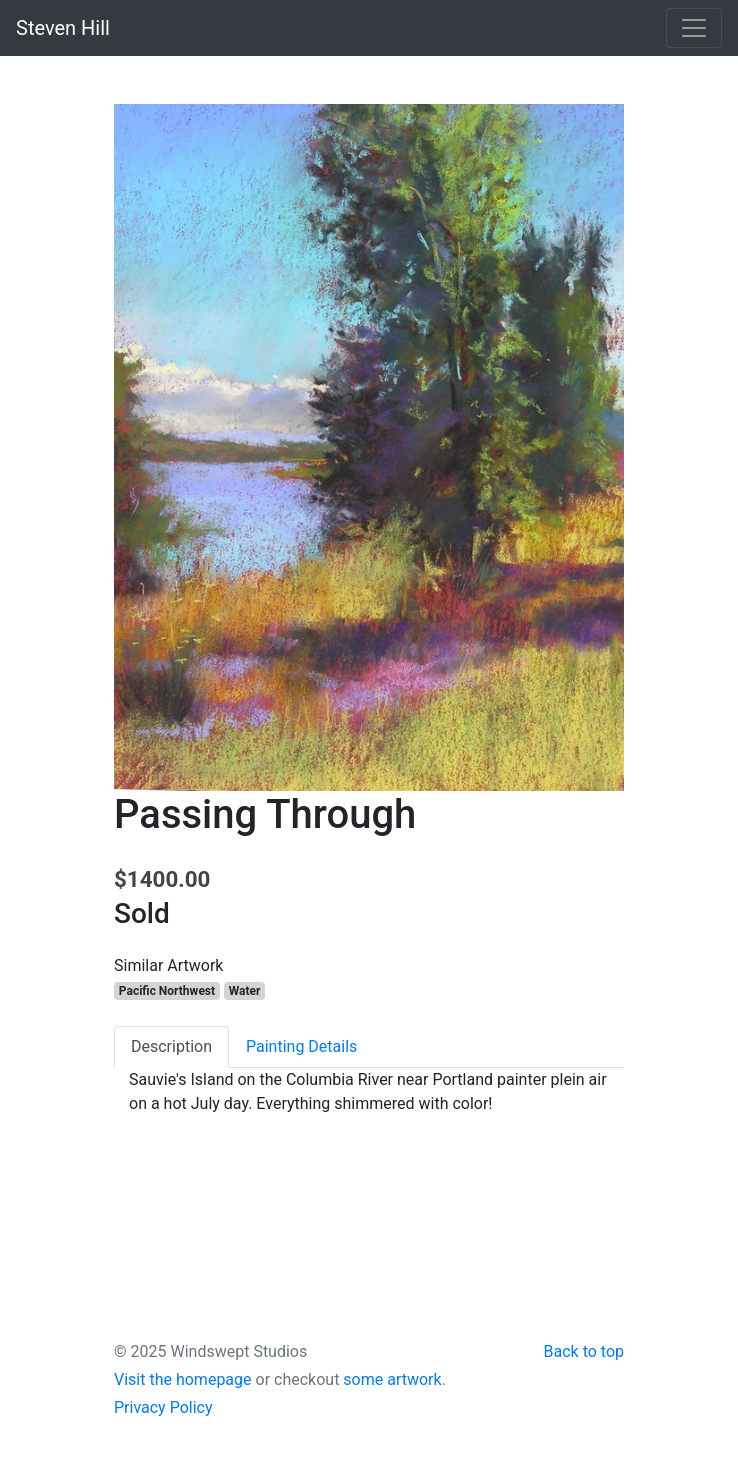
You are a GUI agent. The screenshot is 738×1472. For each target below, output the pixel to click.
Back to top (584, 1351)
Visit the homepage (183, 1379)
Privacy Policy (163, 1407)
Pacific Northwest (167, 991)
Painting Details (301, 1046)
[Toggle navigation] (694, 28)
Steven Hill (63, 28)
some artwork (392, 1379)
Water (245, 991)
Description (171, 1046)
